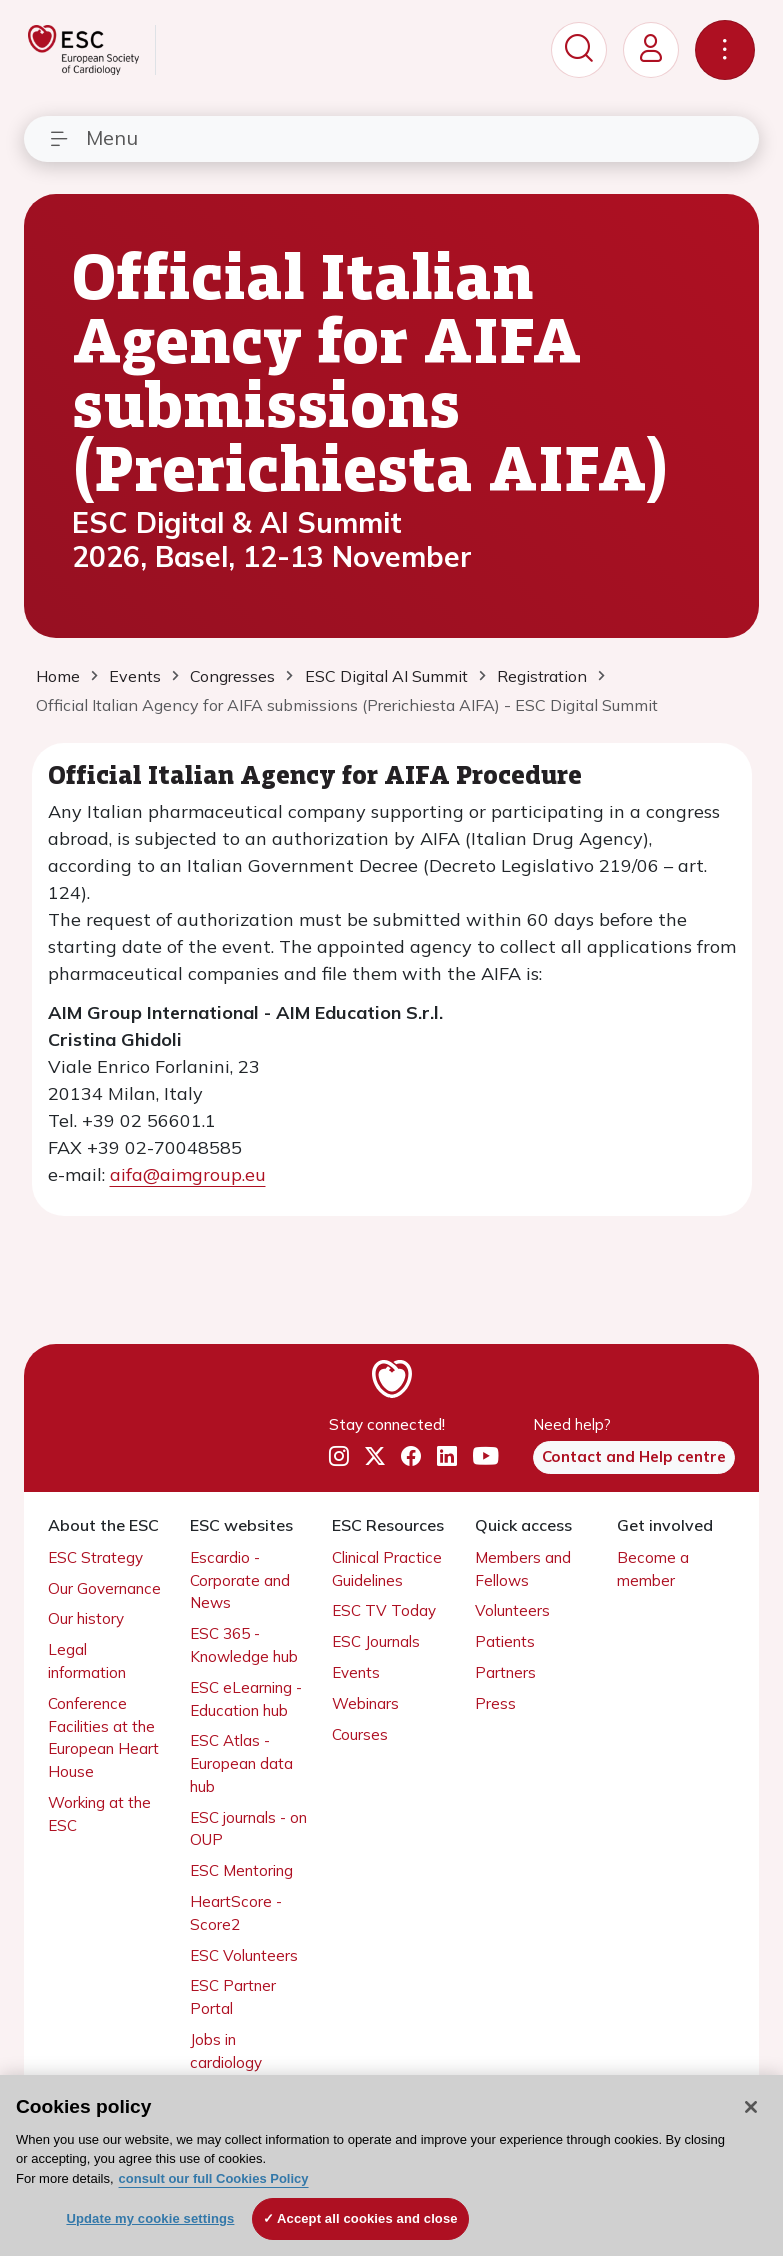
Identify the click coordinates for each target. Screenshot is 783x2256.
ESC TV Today (384, 1610)
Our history (86, 1618)
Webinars (365, 1703)
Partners (505, 1672)
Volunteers (512, 1610)
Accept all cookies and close (367, 2218)
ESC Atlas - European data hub (241, 1763)
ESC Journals (376, 1641)
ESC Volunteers (244, 1955)
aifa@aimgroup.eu (188, 1174)
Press (495, 1703)
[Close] (751, 2107)
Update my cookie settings (150, 2218)
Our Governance (104, 1588)
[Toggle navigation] (725, 50)
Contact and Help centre (634, 1456)
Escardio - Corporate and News (240, 1580)
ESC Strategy (95, 1557)
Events (356, 1672)
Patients (505, 1641)
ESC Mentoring (241, 1870)
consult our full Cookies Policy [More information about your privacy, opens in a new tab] (214, 2178)
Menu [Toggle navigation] (93, 137)
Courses (360, 1734)
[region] (391, 2165)
